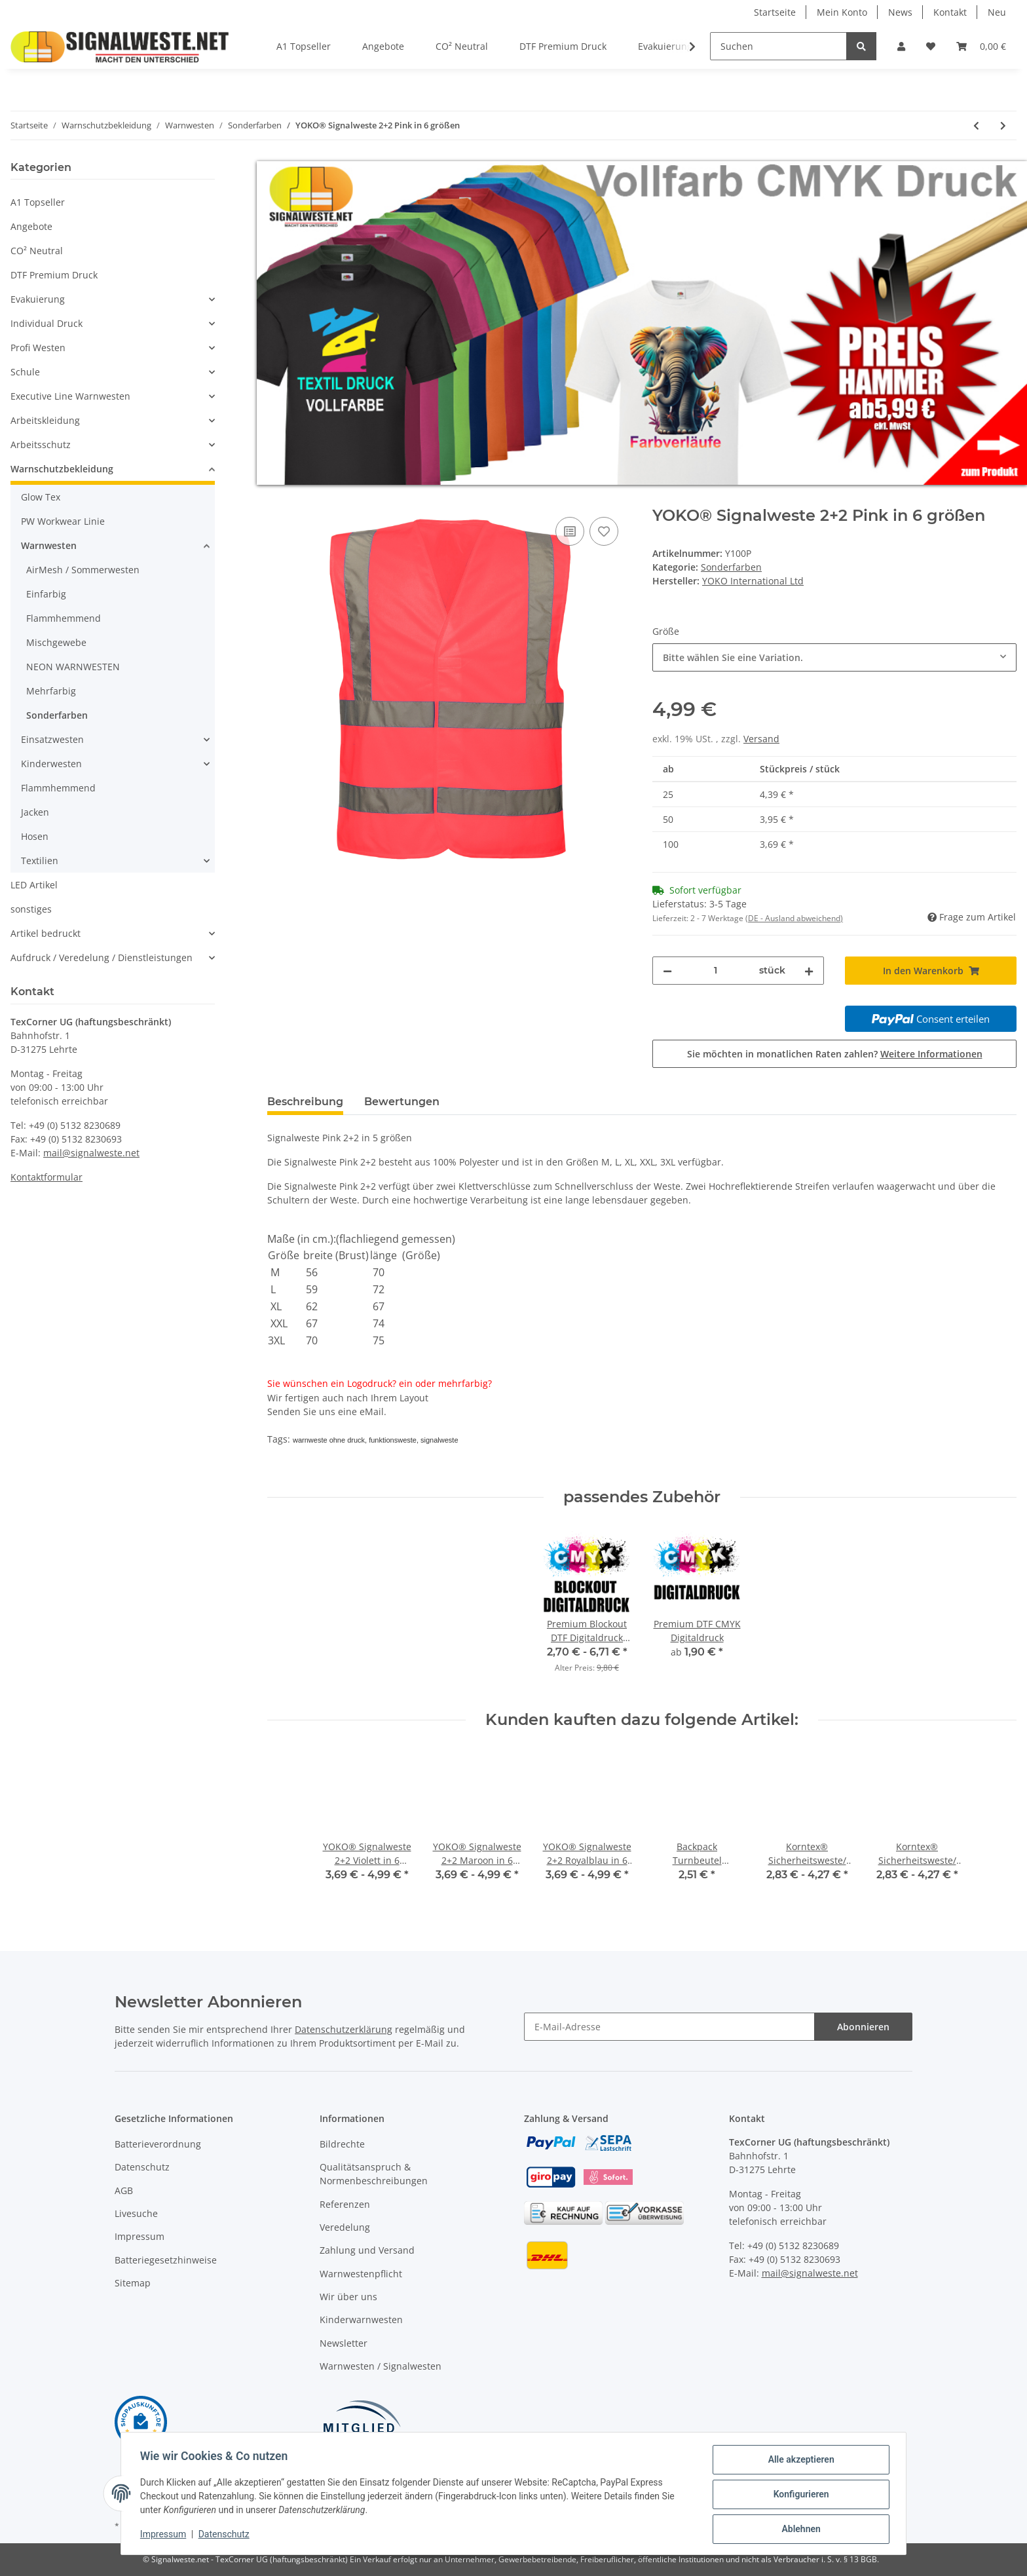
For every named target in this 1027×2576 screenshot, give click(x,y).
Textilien (39, 860)
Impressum (139, 2236)
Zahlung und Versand (367, 2250)
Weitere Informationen (931, 1054)
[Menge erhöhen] (808, 970)
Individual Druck (46, 323)
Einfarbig (46, 594)
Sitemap (133, 2283)
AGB (124, 2190)
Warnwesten (49, 545)
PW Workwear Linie (63, 521)
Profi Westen (37, 347)
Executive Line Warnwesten (70, 396)
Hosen (34, 836)
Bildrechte (342, 2144)
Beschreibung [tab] (305, 1101)
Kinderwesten (51, 763)
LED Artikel (34, 885)
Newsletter (343, 2343)
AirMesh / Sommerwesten (83, 569)
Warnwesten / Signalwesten (380, 2366)
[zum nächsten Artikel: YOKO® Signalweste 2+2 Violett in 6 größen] (1003, 125)
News (900, 12)
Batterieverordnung (158, 2144)
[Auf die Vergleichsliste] (569, 531)
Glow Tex (40, 497)
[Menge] (715, 970)
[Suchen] (778, 46)
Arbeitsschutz (40, 444)
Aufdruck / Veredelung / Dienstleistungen (101, 957)
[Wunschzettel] (931, 46)
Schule (25, 372)
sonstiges (31, 909)
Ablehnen (798, 2529)
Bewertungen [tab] (401, 1101)
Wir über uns (348, 2296)
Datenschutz (142, 2167)
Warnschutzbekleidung (61, 469)
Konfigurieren (799, 2495)
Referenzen (345, 2204)
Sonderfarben (731, 567)
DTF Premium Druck (54, 275)
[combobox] (834, 657)
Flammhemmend (63, 618)
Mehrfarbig (51, 691)
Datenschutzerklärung (343, 2029)
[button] (901, 46)
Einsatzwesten (52, 739)
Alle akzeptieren (799, 2461)
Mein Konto (842, 12)
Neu (997, 12)
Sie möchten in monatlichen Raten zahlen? (834, 1054)
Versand (761, 738)
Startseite (775, 12)
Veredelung (345, 2227)
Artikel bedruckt (45, 933)
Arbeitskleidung (45, 420)
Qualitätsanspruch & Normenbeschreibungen (374, 2174)
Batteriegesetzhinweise (166, 2260)
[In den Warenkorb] (277, 499)
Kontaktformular (46, 1177)
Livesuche (136, 2213)
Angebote (31, 226)
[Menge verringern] (667, 970)
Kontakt (950, 12)
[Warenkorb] (981, 46)
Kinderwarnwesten (361, 2319)
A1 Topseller (37, 202)
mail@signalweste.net (91, 1152)
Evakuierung (37, 299)
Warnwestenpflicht (361, 2273)
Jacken (35, 812)
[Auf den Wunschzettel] (603, 531)
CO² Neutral (36, 250)
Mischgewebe (56, 642)
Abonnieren (863, 2026)
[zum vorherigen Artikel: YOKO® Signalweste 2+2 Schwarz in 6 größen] (976, 125)
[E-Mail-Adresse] (669, 2027)
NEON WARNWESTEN (73, 666)
